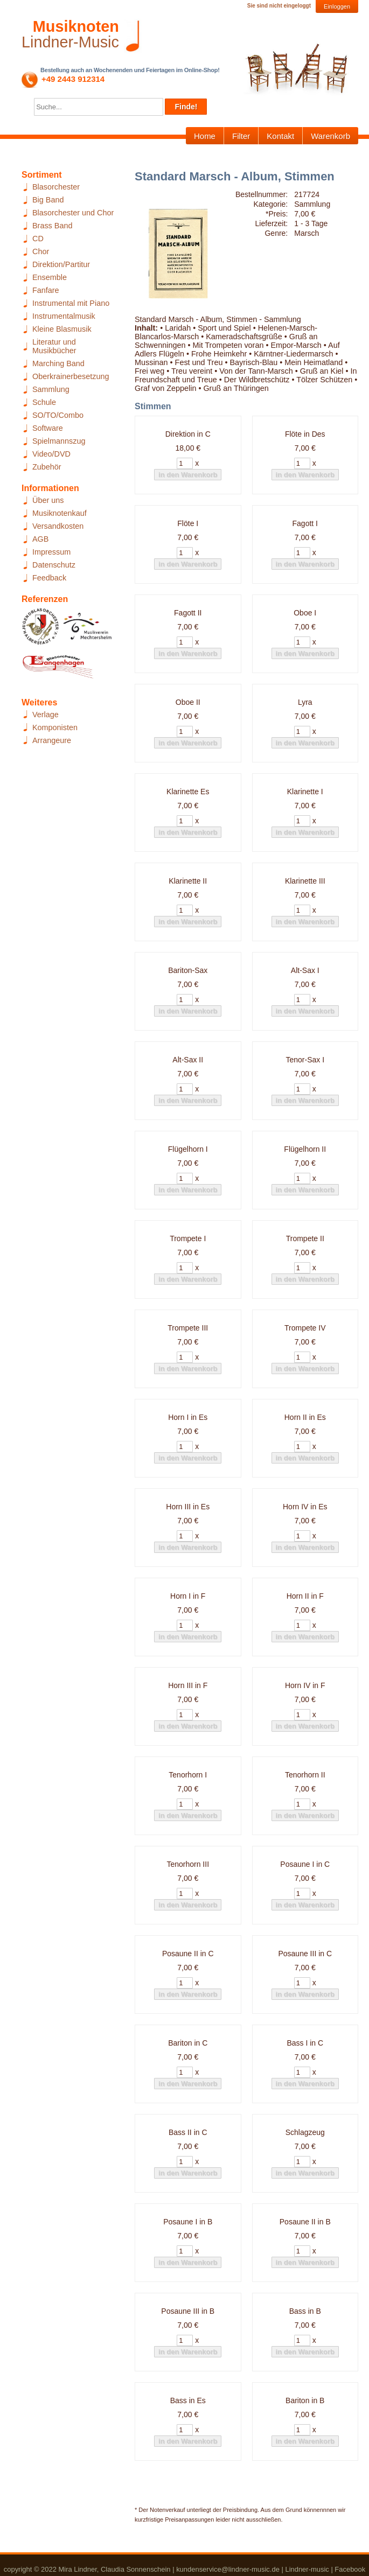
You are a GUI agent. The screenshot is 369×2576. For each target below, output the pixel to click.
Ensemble (49, 277)
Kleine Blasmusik (62, 329)
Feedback (49, 577)
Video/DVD (51, 454)
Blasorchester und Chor (73, 212)
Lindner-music (307, 2569)
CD (38, 238)
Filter (241, 136)
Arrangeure (51, 740)
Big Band (48, 199)
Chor (40, 251)
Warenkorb (330, 136)
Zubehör (46, 467)
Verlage (45, 714)
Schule (44, 402)
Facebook (350, 2569)
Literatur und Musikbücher (54, 346)
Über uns (48, 500)
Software (47, 428)
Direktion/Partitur (61, 264)
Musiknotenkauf (59, 513)
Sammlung (50, 389)
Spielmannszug (58, 441)
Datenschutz (53, 565)
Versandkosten (57, 526)
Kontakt (280, 136)
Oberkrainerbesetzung (70, 376)
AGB (40, 539)
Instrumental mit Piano (70, 303)
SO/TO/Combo (57, 415)
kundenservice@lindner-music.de (228, 2569)
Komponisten (55, 727)
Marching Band (58, 363)
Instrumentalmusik (63, 316)
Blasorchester (56, 187)
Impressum (51, 552)
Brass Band (52, 225)
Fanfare (45, 290)
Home (204, 136)
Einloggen (337, 6)
